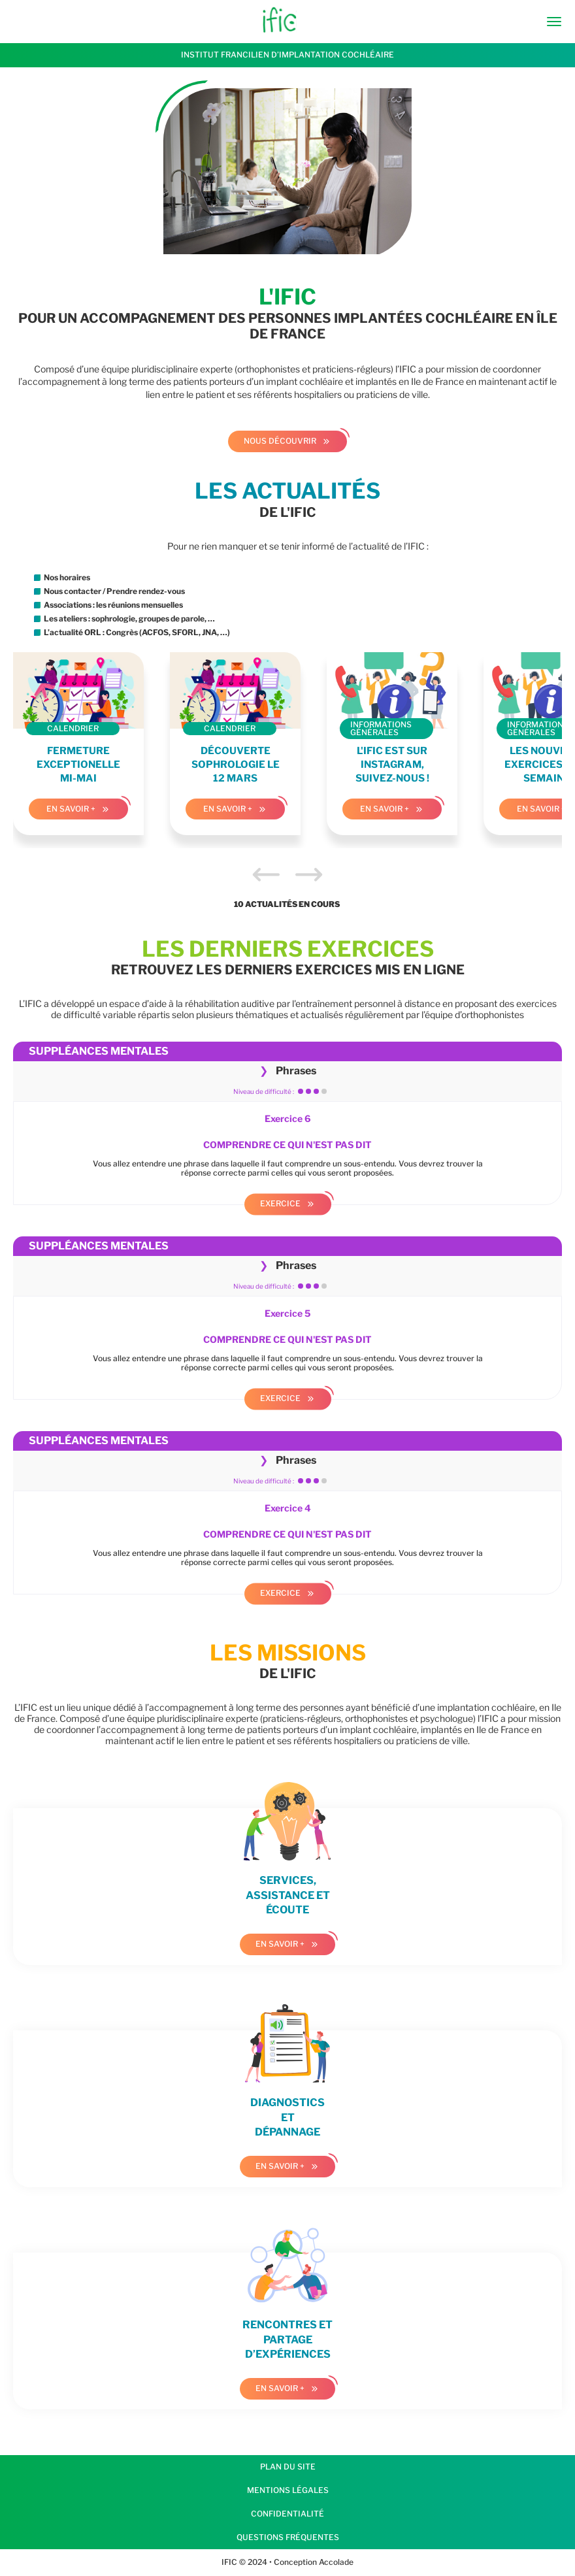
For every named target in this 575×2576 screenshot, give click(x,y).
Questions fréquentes (288, 2537)
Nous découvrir (280, 441)
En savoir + (70, 809)
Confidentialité (287, 2513)
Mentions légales (288, 2490)
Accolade (335, 2562)
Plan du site (288, 2466)
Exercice (280, 1203)
